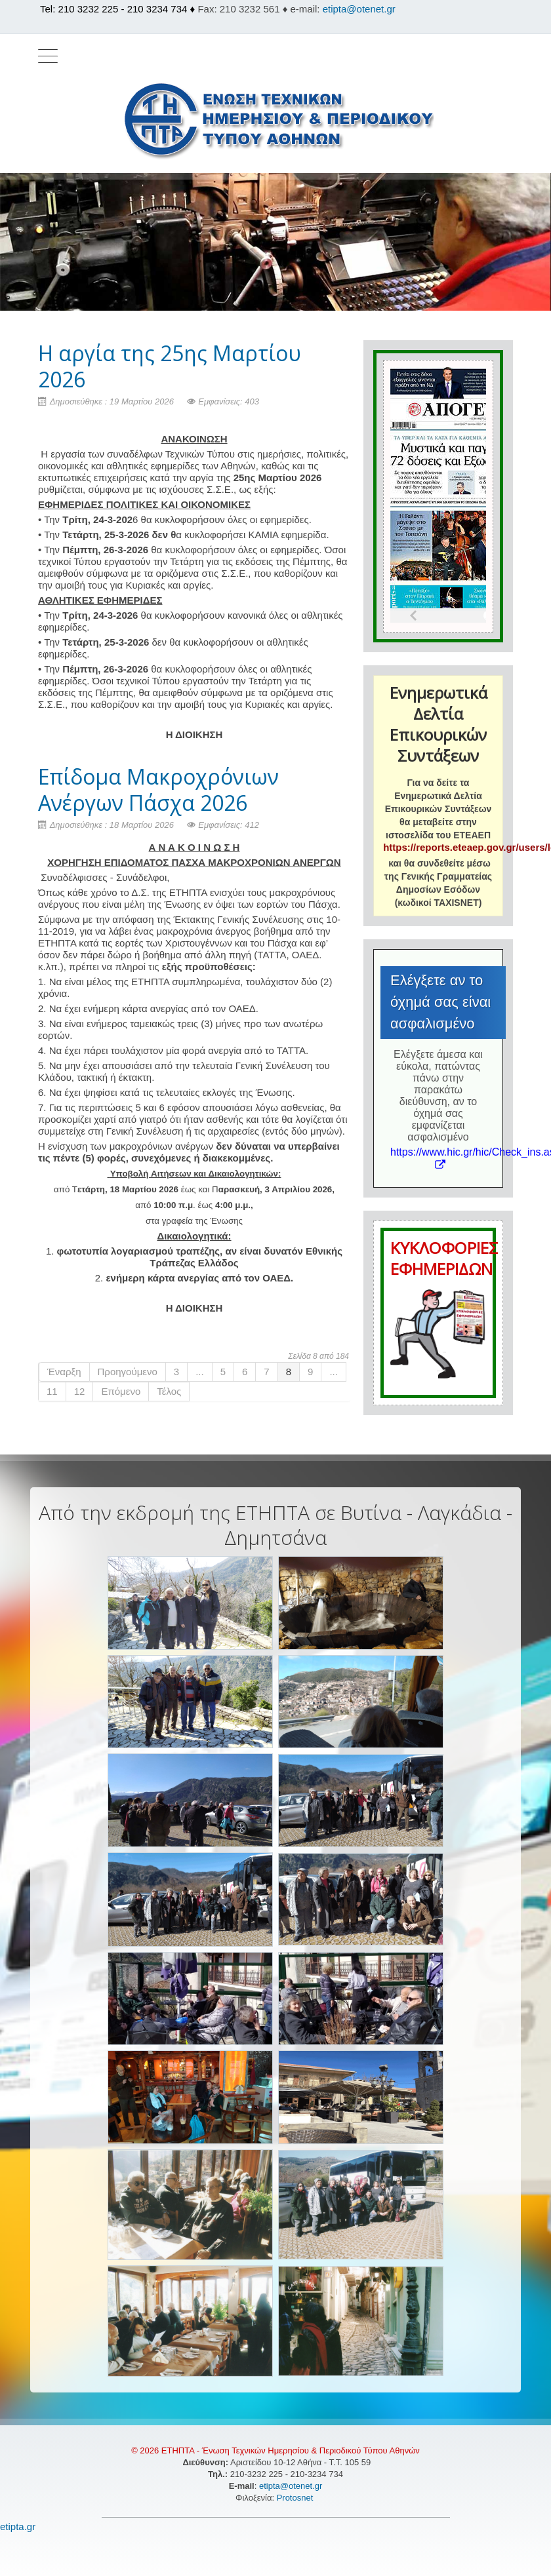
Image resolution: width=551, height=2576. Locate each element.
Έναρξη (64, 1371)
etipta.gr (17, 2526)
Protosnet (296, 2498)
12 (79, 1391)
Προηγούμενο (127, 1371)
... (199, 1371)
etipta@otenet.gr (359, 8)
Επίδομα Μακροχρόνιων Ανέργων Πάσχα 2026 (158, 789)
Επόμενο (120, 1391)
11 (52, 1391)
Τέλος (169, 1391)
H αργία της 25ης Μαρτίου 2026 (169, 366)
